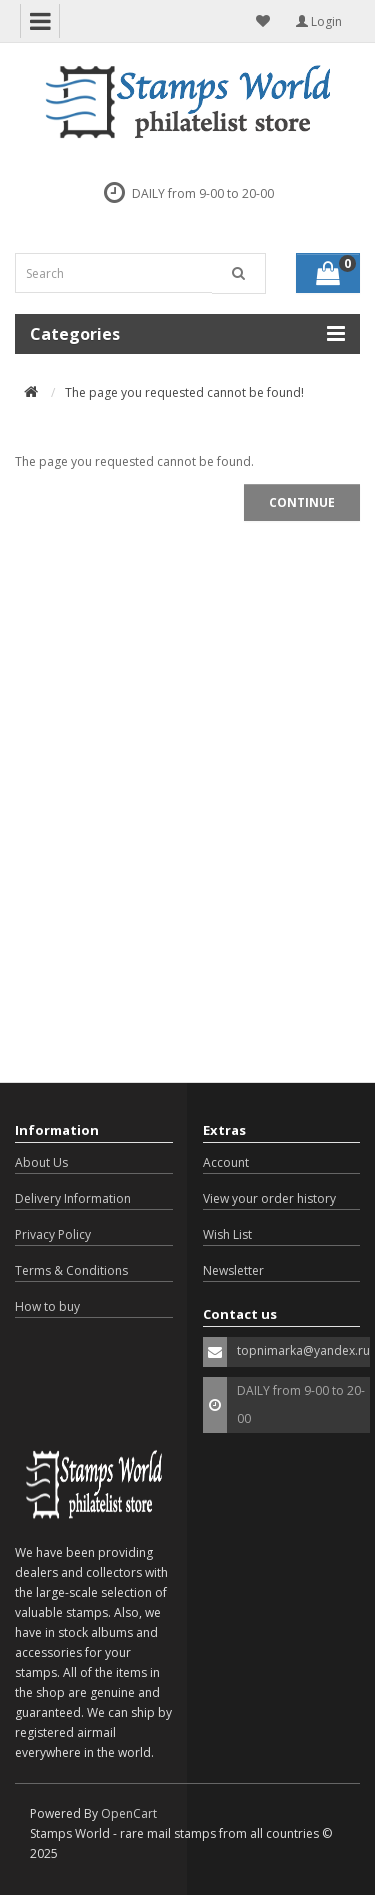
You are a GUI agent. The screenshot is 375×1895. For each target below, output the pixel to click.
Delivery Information (73, 1198)
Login (319, 21)
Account (226, 1162)
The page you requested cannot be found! (184, 392)
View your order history (269, 1198)
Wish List (227, 1234)
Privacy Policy (53, 1234)
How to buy (47, 1306)
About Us (41, 1162)
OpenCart (129, 1813)
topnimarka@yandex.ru (303, 1350)
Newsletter (233, 1270)
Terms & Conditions (71, 1270)
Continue (302, 502)
